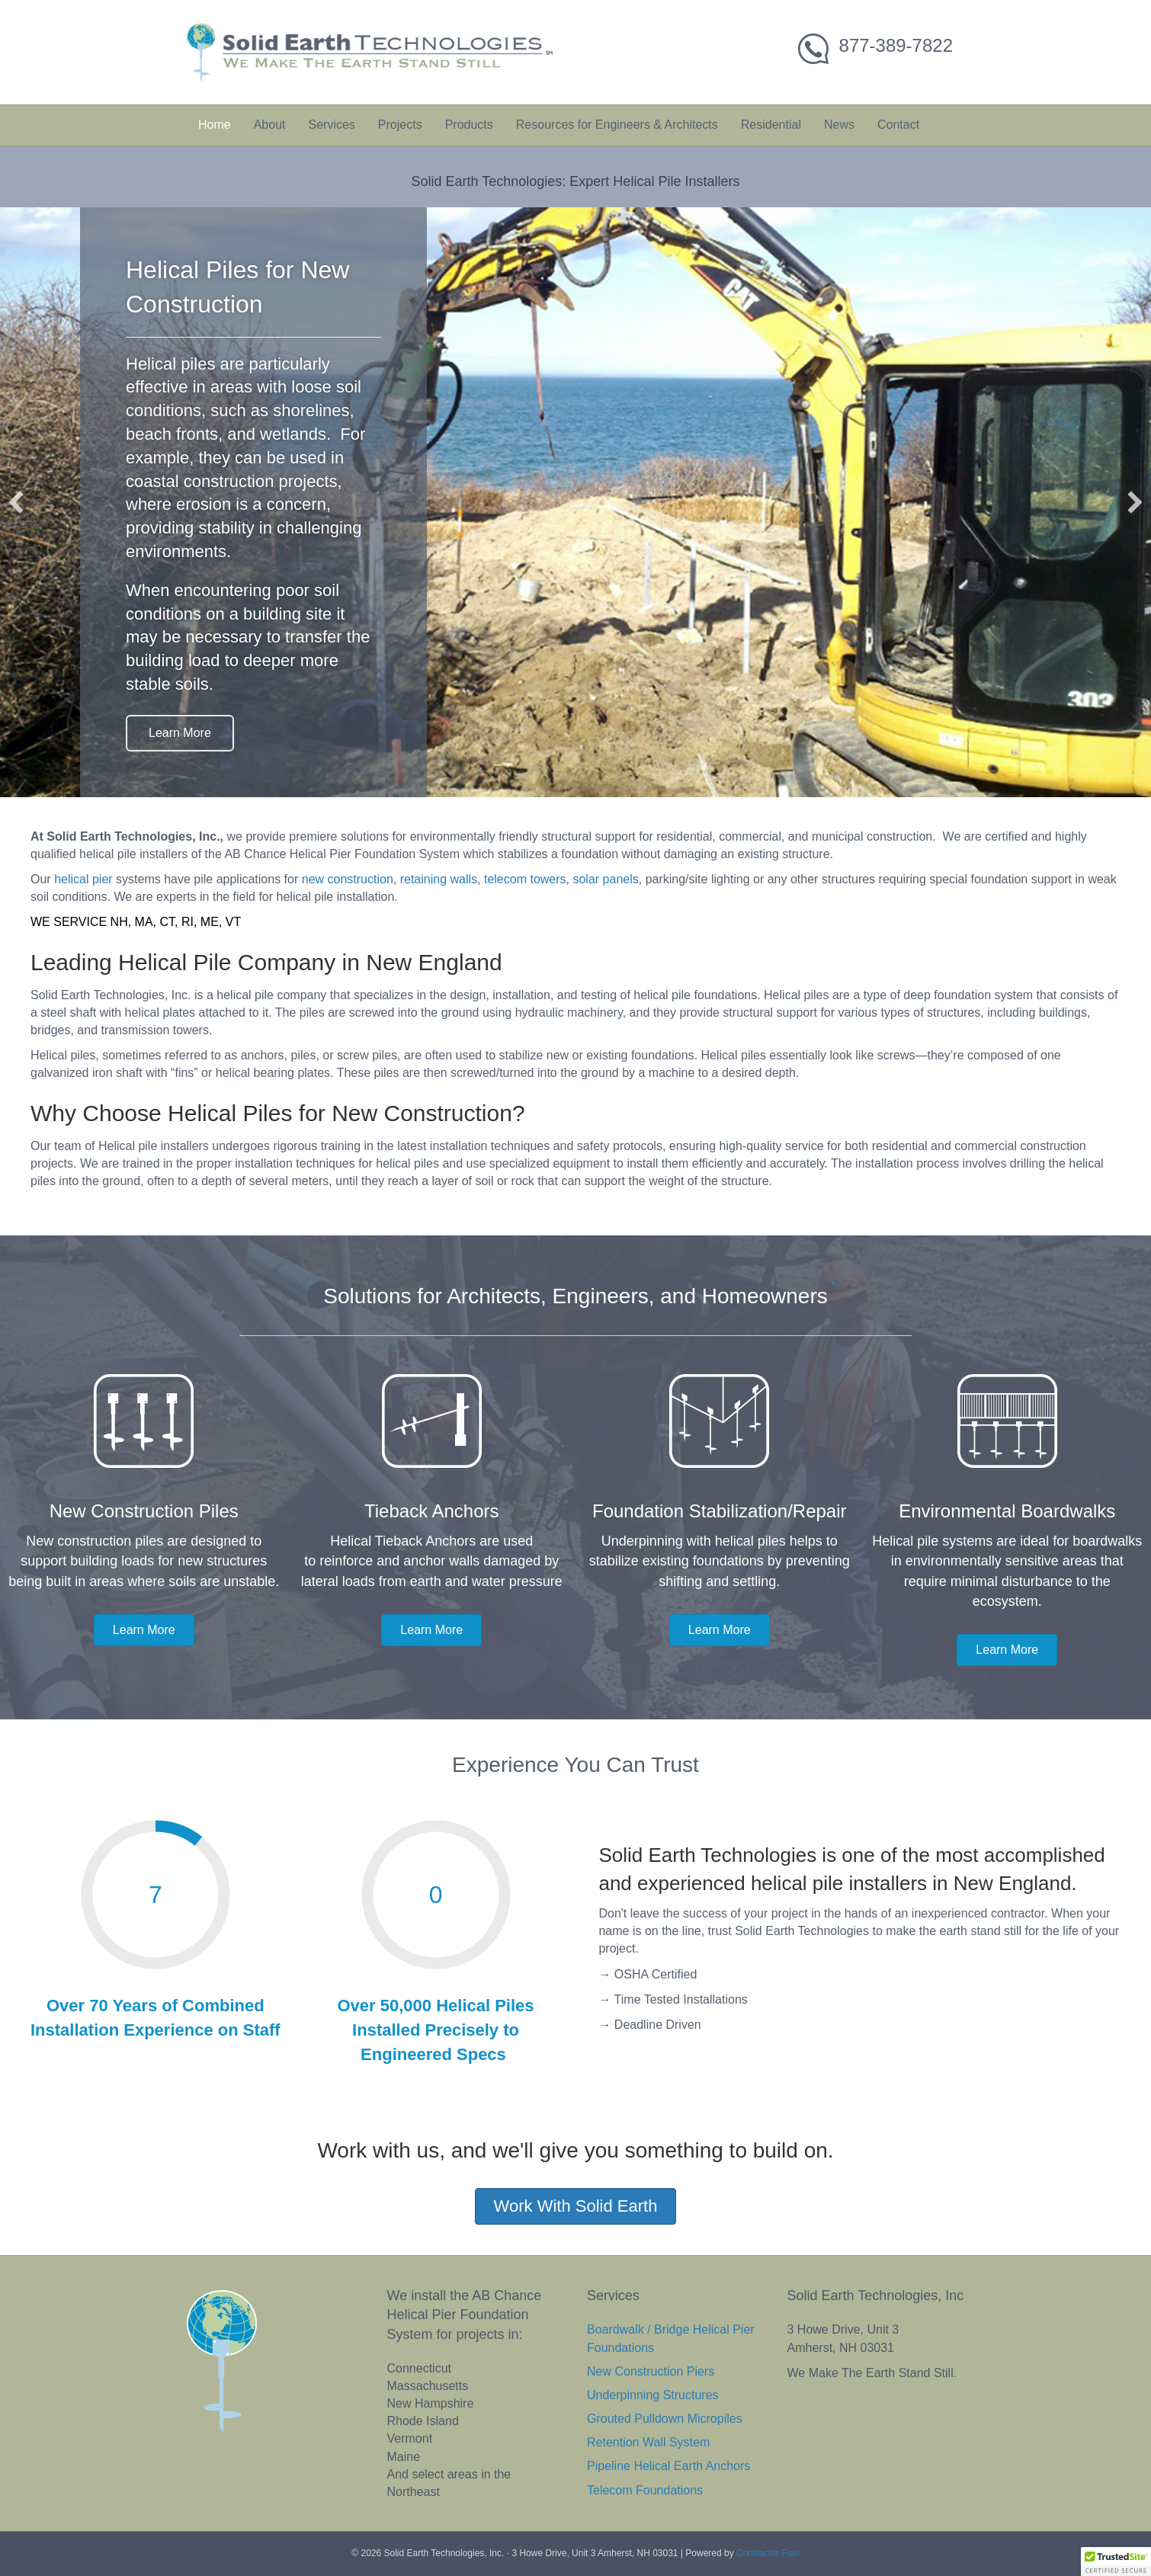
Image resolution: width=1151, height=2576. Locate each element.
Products (469, 124)
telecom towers (525, 879)
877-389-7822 (896, 45)
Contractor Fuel (768, 2553)
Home (214, 124)
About (270, 124)
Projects (400, 124)
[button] (16, 502)
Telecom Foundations (645, 2490)
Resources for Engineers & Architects (617, 124)
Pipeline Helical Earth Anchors (668, 2465)
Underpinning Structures (653, 2395)
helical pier (83, 879)
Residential (771, 124)
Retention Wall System (648, 2442)
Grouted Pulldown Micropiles (664, 2418)
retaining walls (438, 879)
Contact (898, 124)
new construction (347, 879)
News (839, 124)
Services (332, 124)
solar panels (605, 879)
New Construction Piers (650, 2371)
